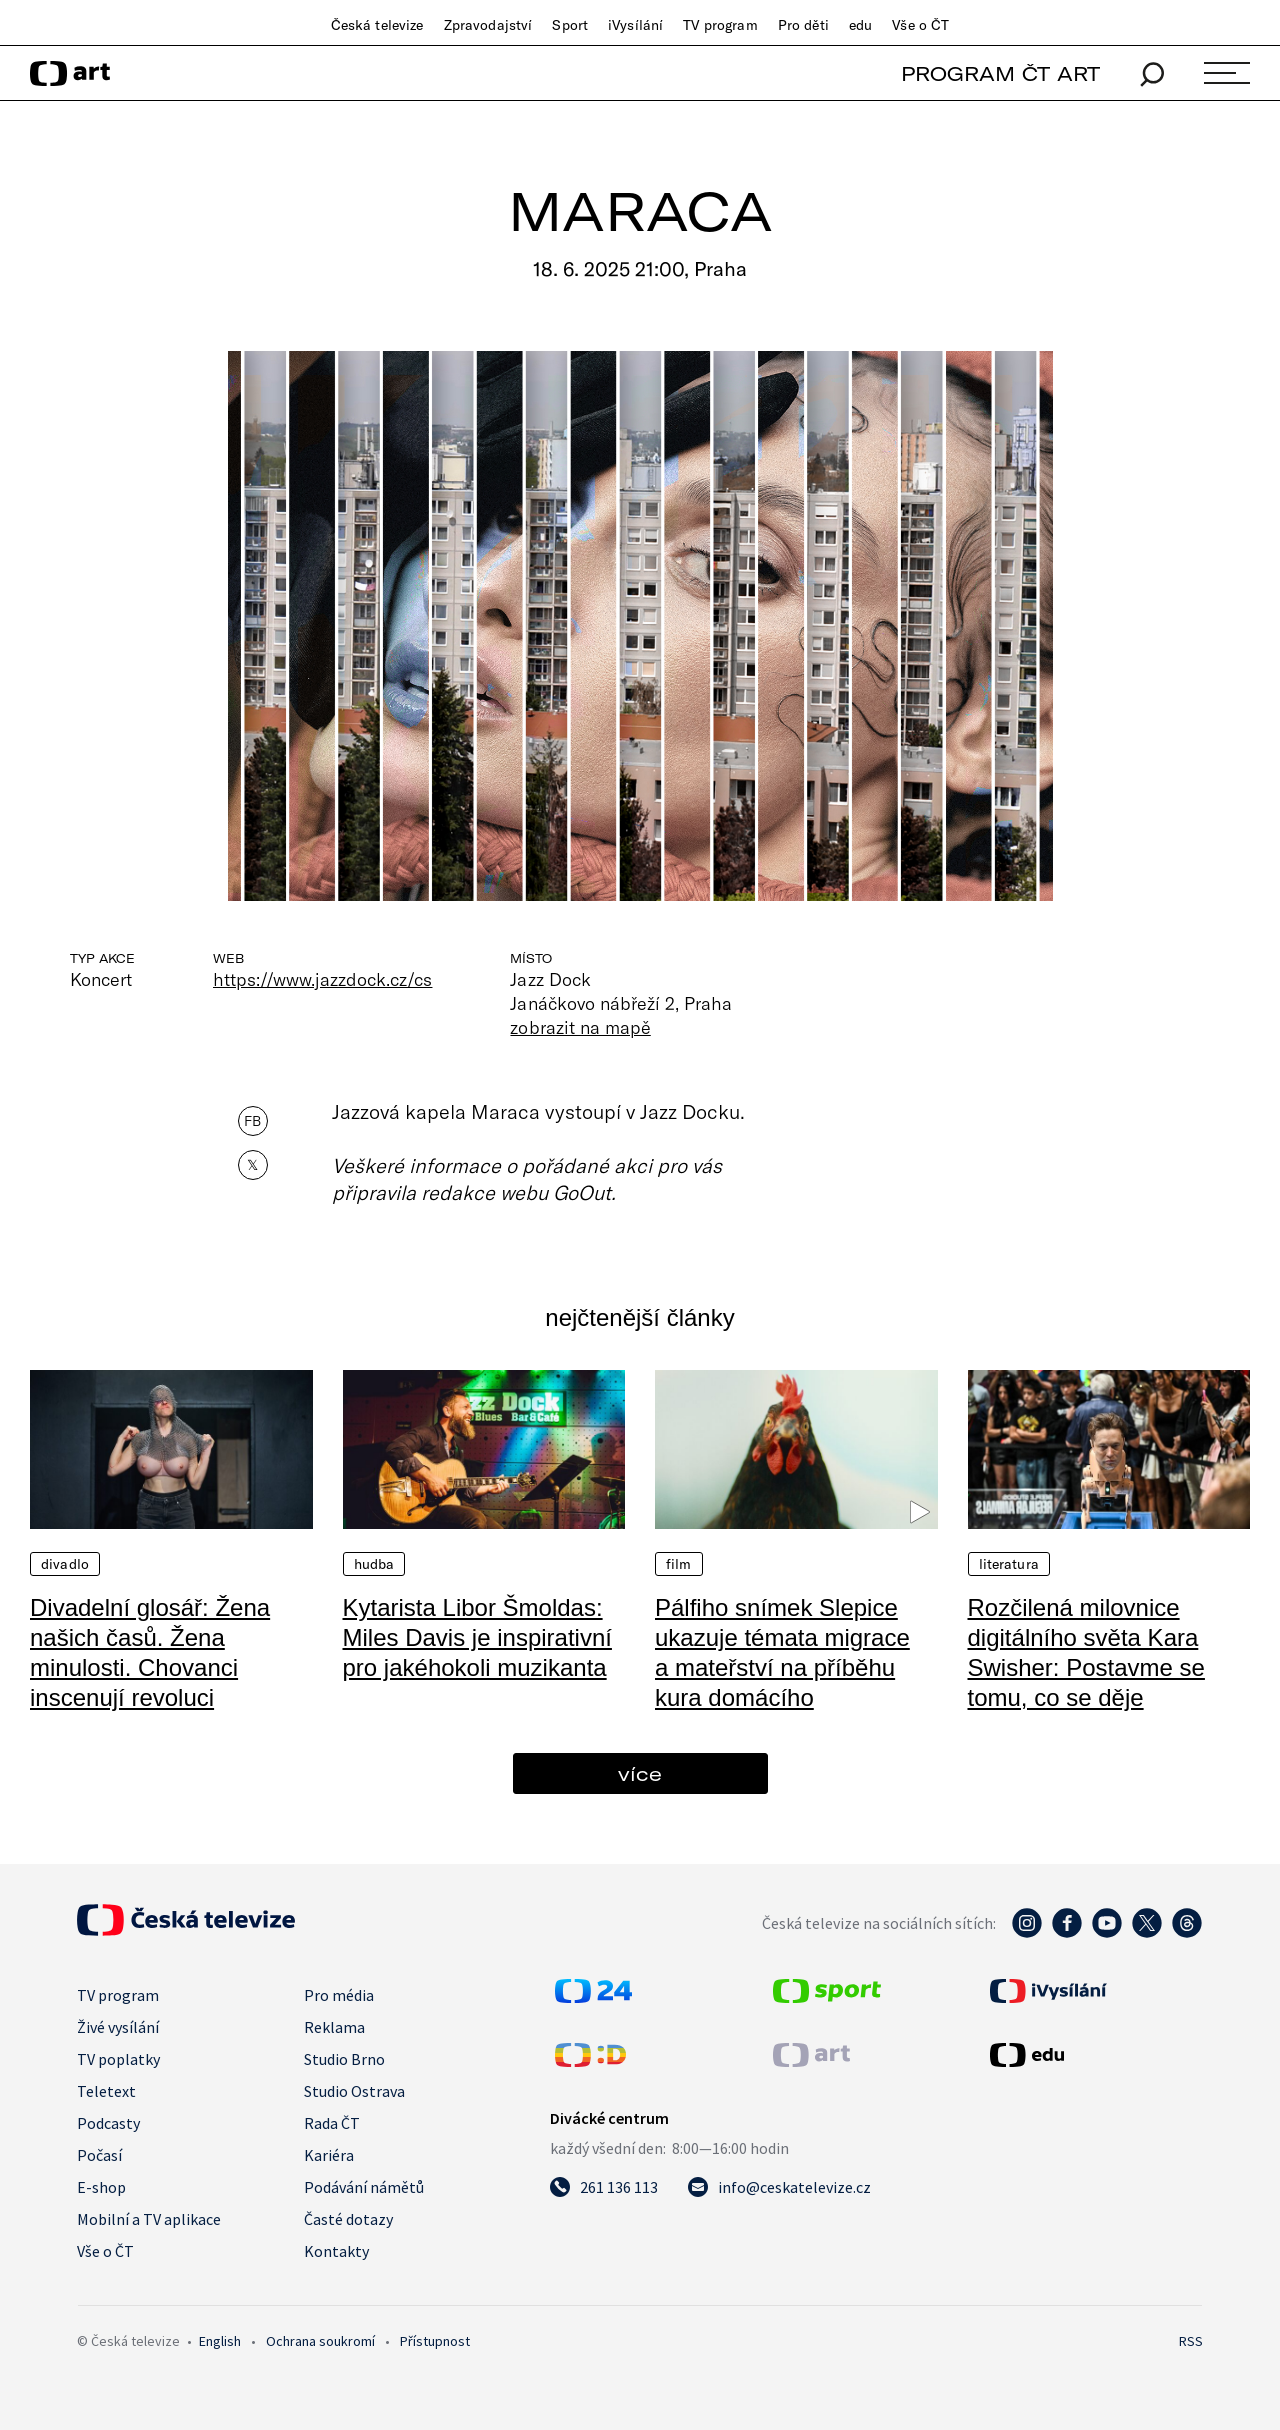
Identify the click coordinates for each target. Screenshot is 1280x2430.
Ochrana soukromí (320, 2341)
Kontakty (336, 2251)
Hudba (374, 1564)
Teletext (106, 2091)
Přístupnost (435, 2341)
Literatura (1009, 1564)
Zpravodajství (488, 25)
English (220, 2341)
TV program (720, 25)
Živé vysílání (118, 2027)
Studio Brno (344, 2059)
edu (860, 25)
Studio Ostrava (354, 2091)
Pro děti (803, 25)
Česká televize (377, 25)
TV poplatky (118, 2059)
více (640, 1773)
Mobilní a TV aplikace (149, 2219)
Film (679, 1564)
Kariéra (329, 2155)
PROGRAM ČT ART (1000, 73)
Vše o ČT (920, 25)
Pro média (339, 1995)
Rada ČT (332, 2123)
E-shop (101, 2187)
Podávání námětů (364, 2187)
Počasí (99, 2155)
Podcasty (108, 2123)
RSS (1191, 2341)
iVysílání (635, 25)
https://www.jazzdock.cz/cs (322, 979)
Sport (570, 25)
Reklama (334, 2027)
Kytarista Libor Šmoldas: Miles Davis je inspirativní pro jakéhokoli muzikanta (477, 1637)
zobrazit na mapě (580, 1027)
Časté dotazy (348, 2219)
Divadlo (65, 1564)
